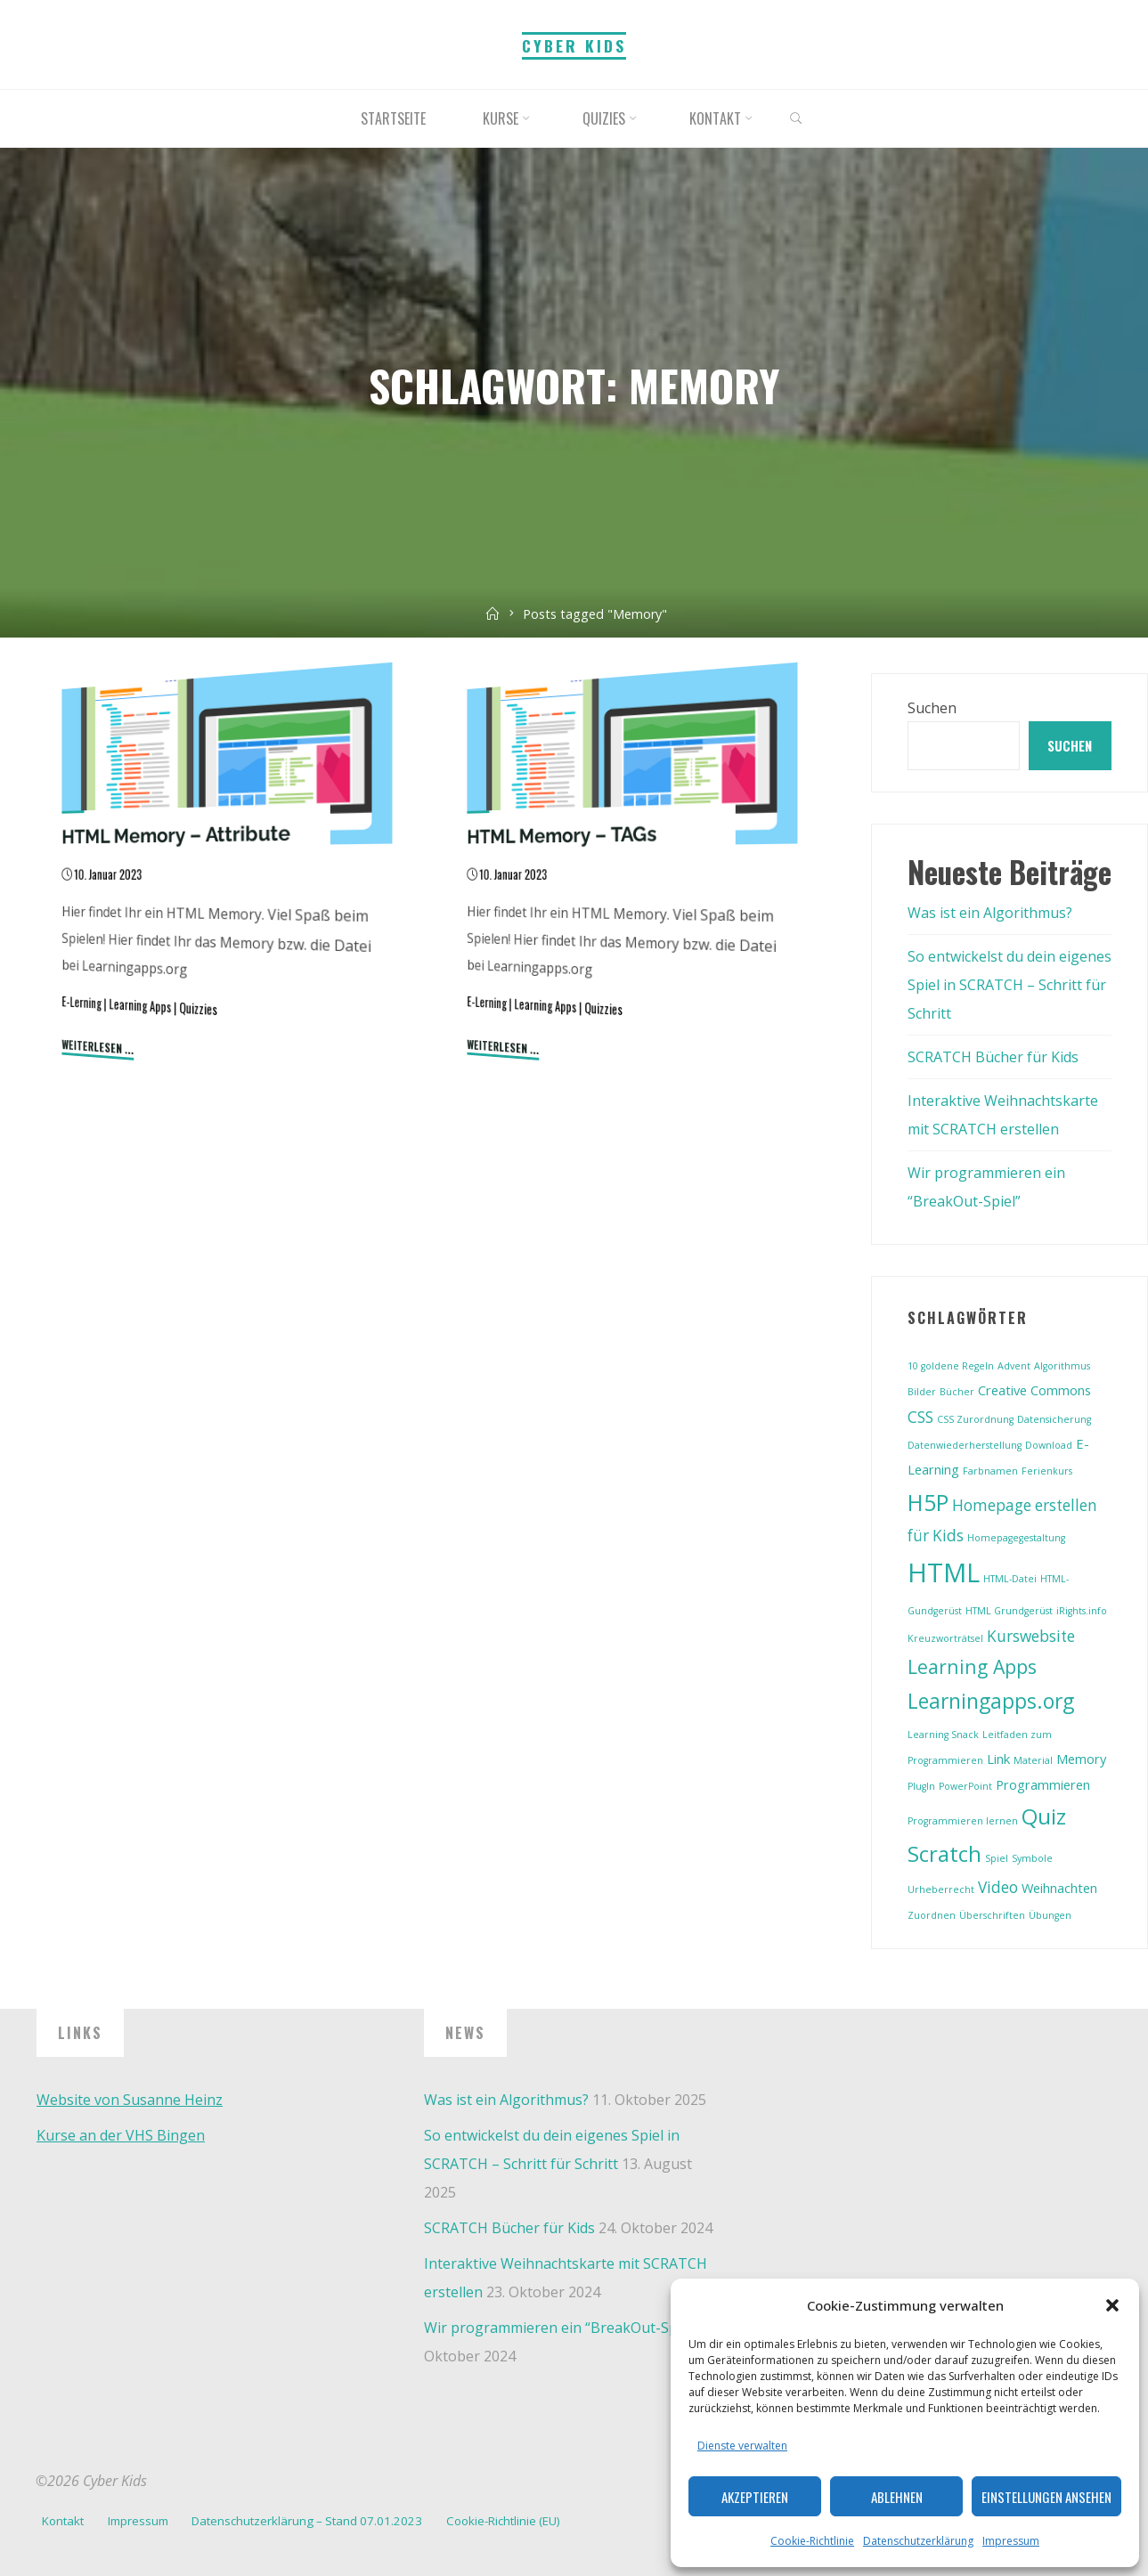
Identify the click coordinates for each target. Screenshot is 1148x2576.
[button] (1112, 2305)
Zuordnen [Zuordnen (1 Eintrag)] (932, 1915)
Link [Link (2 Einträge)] (998, 1758)
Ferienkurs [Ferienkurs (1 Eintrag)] (1047, 1471)
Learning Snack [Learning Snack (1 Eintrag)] (943, 1734)
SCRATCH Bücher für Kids (993, 1057)
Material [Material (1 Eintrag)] (1033, 1760)
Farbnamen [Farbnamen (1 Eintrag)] (990, 1471)
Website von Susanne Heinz (130, 2099)
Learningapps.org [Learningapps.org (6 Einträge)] (991, 1701)
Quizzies (198, 1008)
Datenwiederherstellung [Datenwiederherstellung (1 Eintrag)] (965, 1445)
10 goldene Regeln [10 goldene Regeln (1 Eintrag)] (951, 1366)
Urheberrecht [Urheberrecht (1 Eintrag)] (941, 1889)
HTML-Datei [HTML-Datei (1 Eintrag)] (1010, 1578)
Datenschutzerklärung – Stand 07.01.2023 (306, 2521)
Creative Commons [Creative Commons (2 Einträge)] (1034, 1390)
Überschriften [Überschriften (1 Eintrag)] (992, 1915)
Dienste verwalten (742, 2445)
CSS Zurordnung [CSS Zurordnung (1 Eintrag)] (975, 1419)
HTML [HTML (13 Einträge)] (944, 1572)
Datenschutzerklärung (918, 2540)
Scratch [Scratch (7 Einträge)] (944, 1854)
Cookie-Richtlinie (812, 2540)
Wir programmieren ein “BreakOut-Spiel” (561, 2327)
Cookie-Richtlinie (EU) (503, 2521)
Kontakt (63, 2521)
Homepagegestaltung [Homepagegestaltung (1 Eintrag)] (1016, 1538)
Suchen (932, 708)
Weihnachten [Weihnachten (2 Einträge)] (1059, 1888)
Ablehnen (897, 2497)
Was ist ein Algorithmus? (990, 912)
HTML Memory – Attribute (175, 834)
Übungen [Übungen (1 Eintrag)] (1050, 1915)
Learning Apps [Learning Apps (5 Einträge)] (972, 1666)
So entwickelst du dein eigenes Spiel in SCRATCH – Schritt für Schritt (1009, 985)
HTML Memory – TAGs (561, 834)
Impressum (1010, 2540)
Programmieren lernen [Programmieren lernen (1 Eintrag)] (963, 1821)
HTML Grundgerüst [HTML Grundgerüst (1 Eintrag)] (1009, 1611)
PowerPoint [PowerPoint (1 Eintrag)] (965, 1786)
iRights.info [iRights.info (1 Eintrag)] (1081, 1611)
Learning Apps (140, 1005)
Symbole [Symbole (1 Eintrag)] (1032, 1858)
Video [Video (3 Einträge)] (998, 1887)
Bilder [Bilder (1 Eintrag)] (922, 1392)
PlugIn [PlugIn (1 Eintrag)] (921, 1786)
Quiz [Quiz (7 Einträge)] (1044, 1816)
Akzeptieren (754, 2497)
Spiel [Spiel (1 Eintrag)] (996, 1858)
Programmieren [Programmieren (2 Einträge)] (1043, 1784)
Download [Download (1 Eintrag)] (1048, 1445)
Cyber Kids (574, 45)
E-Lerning (81, 1002)
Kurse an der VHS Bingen (121, 2135)
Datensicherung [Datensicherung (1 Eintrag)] (1054, 1419)
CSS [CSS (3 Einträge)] (920, 1417)
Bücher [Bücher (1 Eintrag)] (957, 1392)
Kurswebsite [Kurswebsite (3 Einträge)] (1031, 1636)
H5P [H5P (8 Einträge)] (928, 1502)
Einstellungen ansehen (1046, 2497)
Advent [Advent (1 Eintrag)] (1013, 1366)
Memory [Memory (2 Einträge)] (1081, 1758)
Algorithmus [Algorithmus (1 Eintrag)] (1062, 1366)
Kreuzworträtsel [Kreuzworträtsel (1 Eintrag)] (945, 1638)
